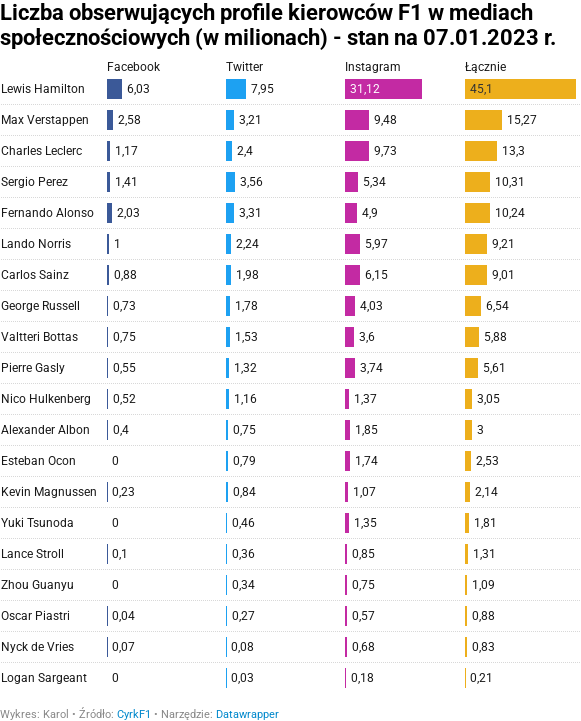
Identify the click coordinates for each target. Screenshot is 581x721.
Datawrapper (247, 714)
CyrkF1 (134, 714)
